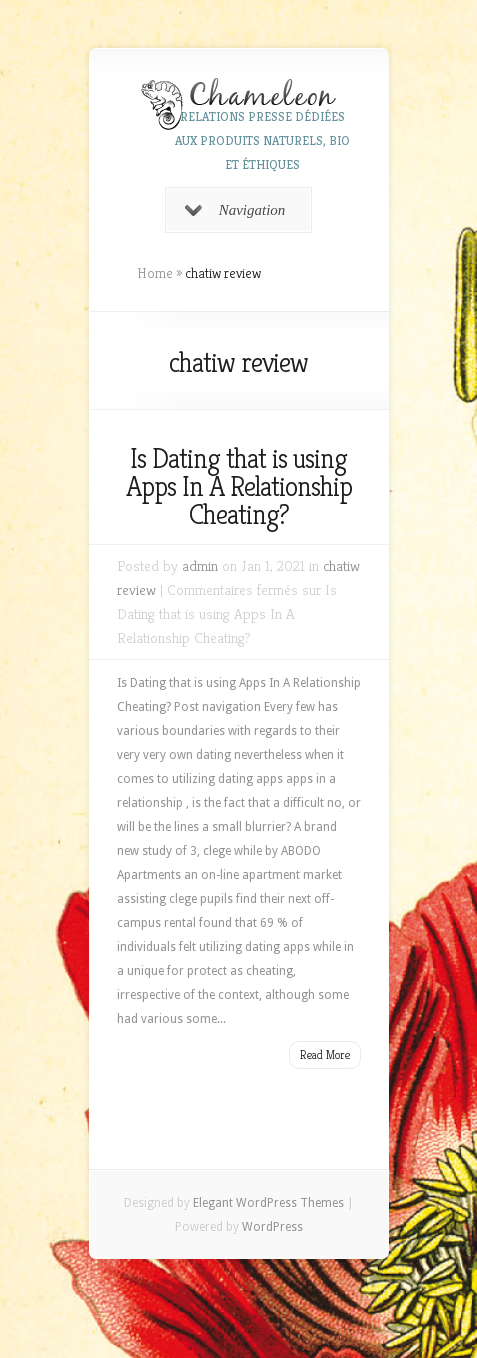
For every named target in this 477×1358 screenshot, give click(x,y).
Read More (325, 1054)
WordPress (272, 1227)
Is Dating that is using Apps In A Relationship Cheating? (239, 486)
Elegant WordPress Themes (268, 1203)
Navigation (235, 210)
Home (155, 273)
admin (200, 565)
